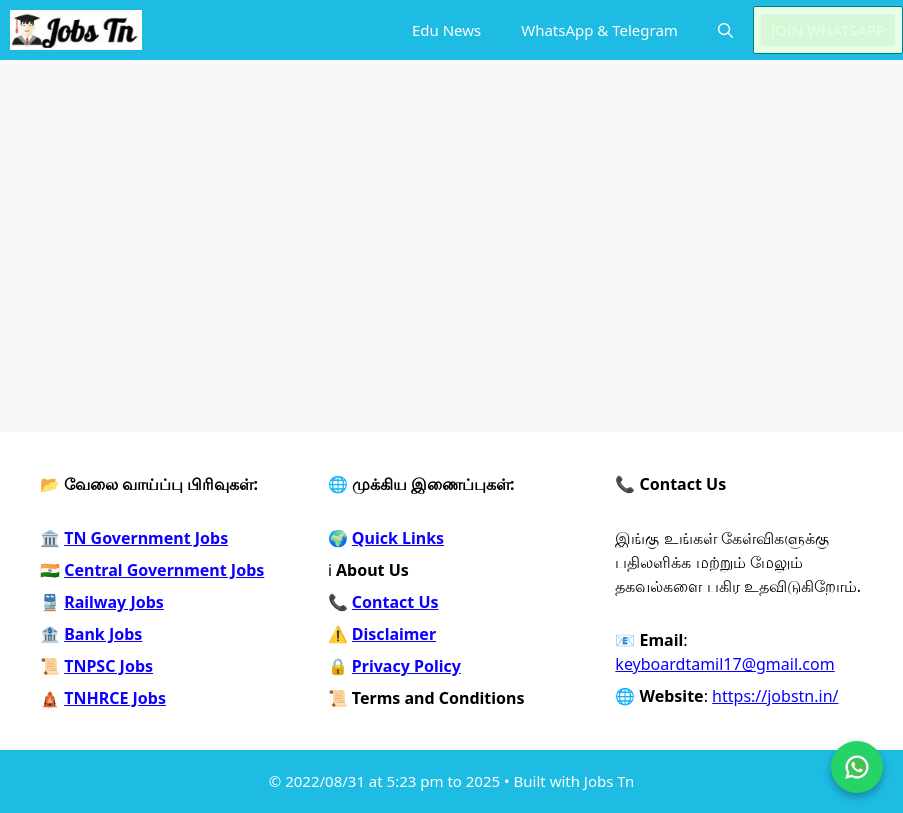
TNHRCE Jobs (115, 698)
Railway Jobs (114, 602)
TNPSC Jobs (108, 666)
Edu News (446, 30)
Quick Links (398, 538)
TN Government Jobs (146, 538)
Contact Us (395, 602)
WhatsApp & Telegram (599, 30)
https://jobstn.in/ (775, 696)
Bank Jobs (103, 634)
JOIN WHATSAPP (828, 30)
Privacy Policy (406, 666)
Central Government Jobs (164, 570)
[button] (725, 30)
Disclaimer (394, 634)
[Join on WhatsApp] (857, 767)
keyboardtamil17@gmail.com (724, 664)
